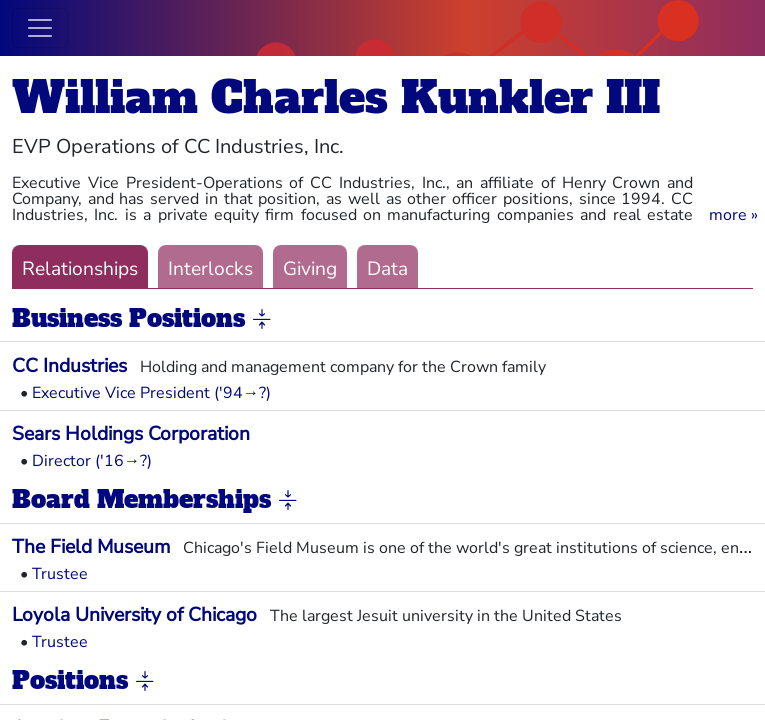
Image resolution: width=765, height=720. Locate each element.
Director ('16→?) (92, 461)
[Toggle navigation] (40, 28)
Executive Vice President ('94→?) (151, 393)
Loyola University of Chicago (134, 615)
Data (387, 269)
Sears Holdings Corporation (131, 434)
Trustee (60, 574)
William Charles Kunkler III (336, 97)
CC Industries (69, 366)
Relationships (80, 269)
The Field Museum (91, 547)
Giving (310, 269)
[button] (733, 215)
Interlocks (210, 269)
